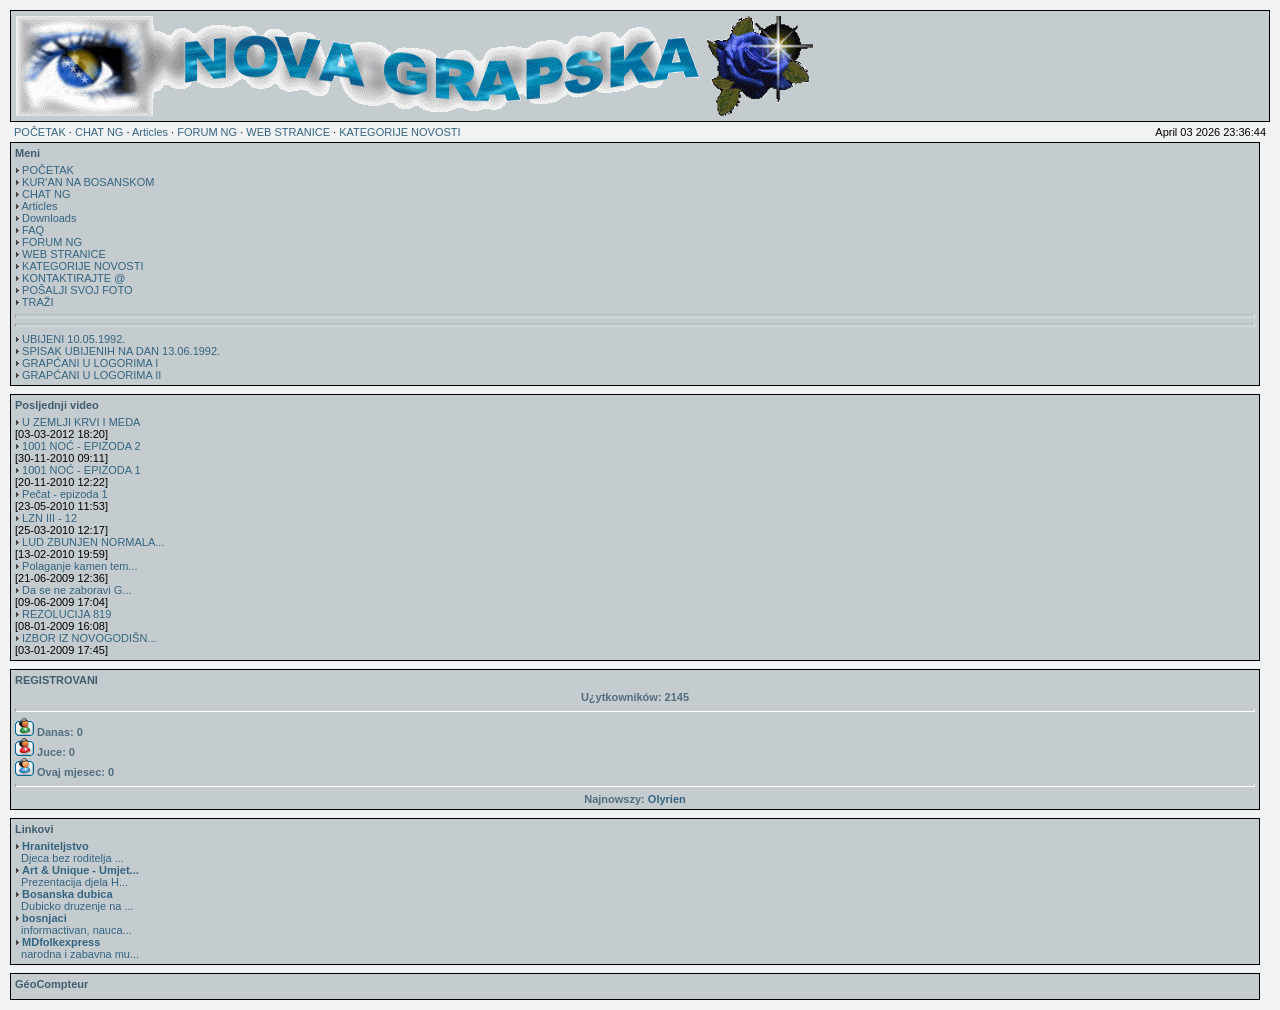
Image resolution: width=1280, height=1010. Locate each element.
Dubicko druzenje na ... (74, 900)
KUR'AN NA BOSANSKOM (88, 182)
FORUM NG (207, 132)
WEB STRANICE (288, 132)
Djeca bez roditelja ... (69, 852)
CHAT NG (99, 132)
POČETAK (40, 132)
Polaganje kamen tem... (80, 566)
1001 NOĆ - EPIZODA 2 (81, 446)
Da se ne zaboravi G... (76, 590)
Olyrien (667, 799)
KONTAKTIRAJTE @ (73, 278)
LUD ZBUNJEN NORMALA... (93, 542)
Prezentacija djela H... (77, 876)
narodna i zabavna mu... (77, 948)
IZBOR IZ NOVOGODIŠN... (89, 638)
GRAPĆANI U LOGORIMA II (91, 375)
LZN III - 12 (49, 518)
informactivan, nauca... (73, 924)
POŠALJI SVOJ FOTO (77, 290)
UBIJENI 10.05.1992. (73, 339)
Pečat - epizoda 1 (65, 494)
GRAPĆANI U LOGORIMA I (90, 363)
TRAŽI (38, 302)
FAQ (33, 230)
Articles (150, 132)
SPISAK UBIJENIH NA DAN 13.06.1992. (121, 351)
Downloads (49, 218)
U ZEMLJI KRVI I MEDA (81, 422)
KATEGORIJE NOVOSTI (399, 132)
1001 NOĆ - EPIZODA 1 (81, 470)
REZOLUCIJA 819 (66, 614)
